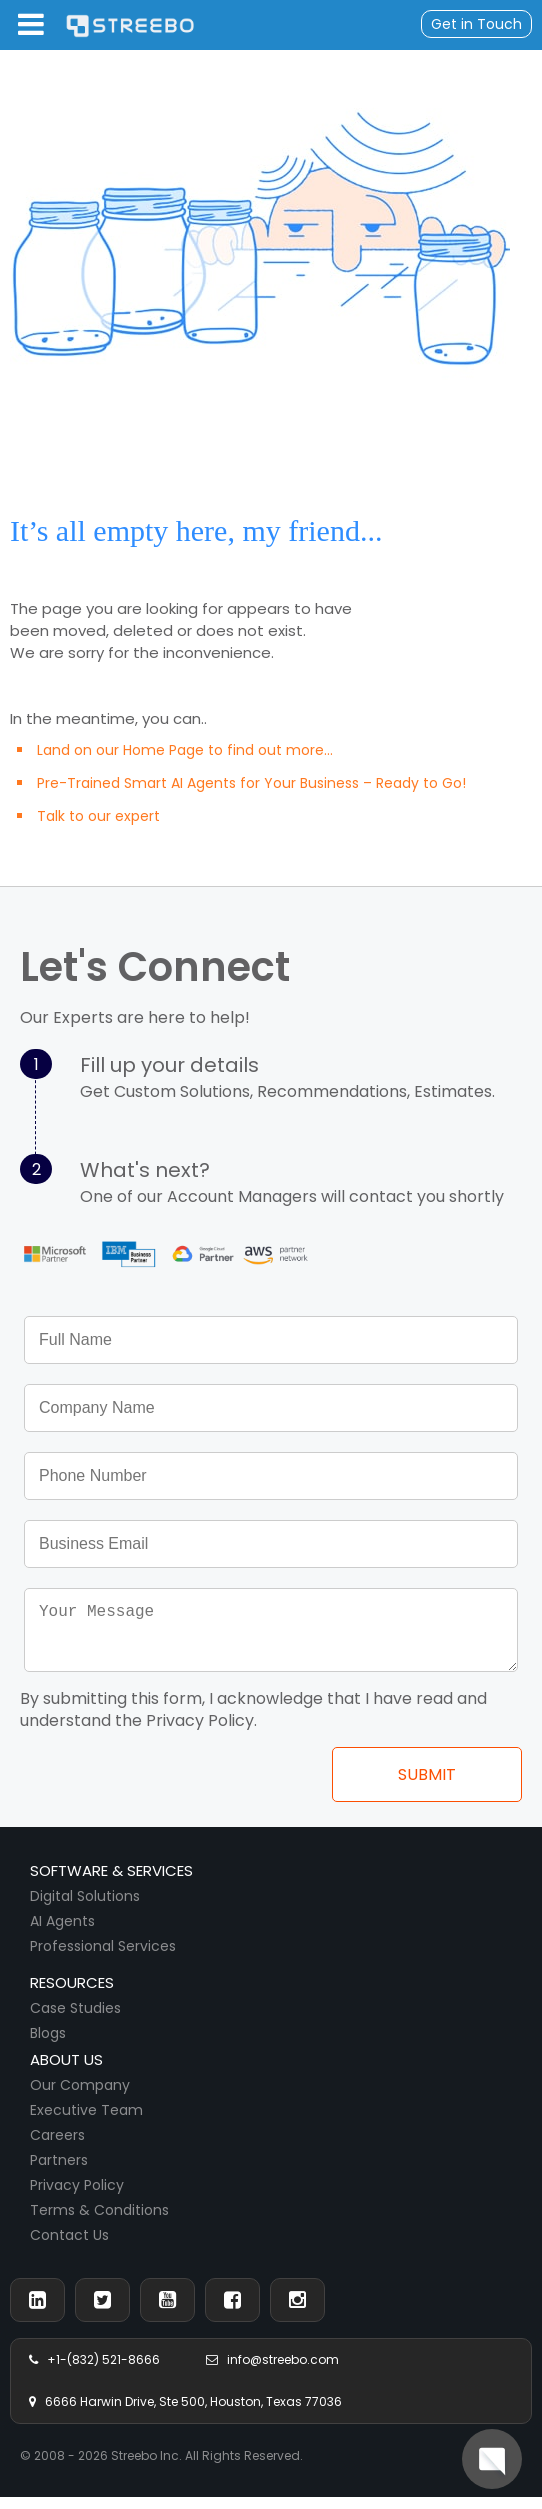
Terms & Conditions (99, 2222)
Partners (59, 2172)
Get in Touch (476, 24)
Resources (72, 1994)
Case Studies (75, 2020)
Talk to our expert (98, 816)
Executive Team (86, 2122)
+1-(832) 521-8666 (94, 2371)
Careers (57, 2147)
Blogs (48, 2045)
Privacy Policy (77, 2197)
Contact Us (69, 2247)
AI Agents (62, 1933)
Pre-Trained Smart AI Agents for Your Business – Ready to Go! (251, 783)
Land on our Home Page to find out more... (185, 750)
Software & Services (111, 1882)
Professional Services (103, 1958)
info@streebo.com (272, 2371)
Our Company (80, 2097)
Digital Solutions (85, 1908)
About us (66, 2071)
